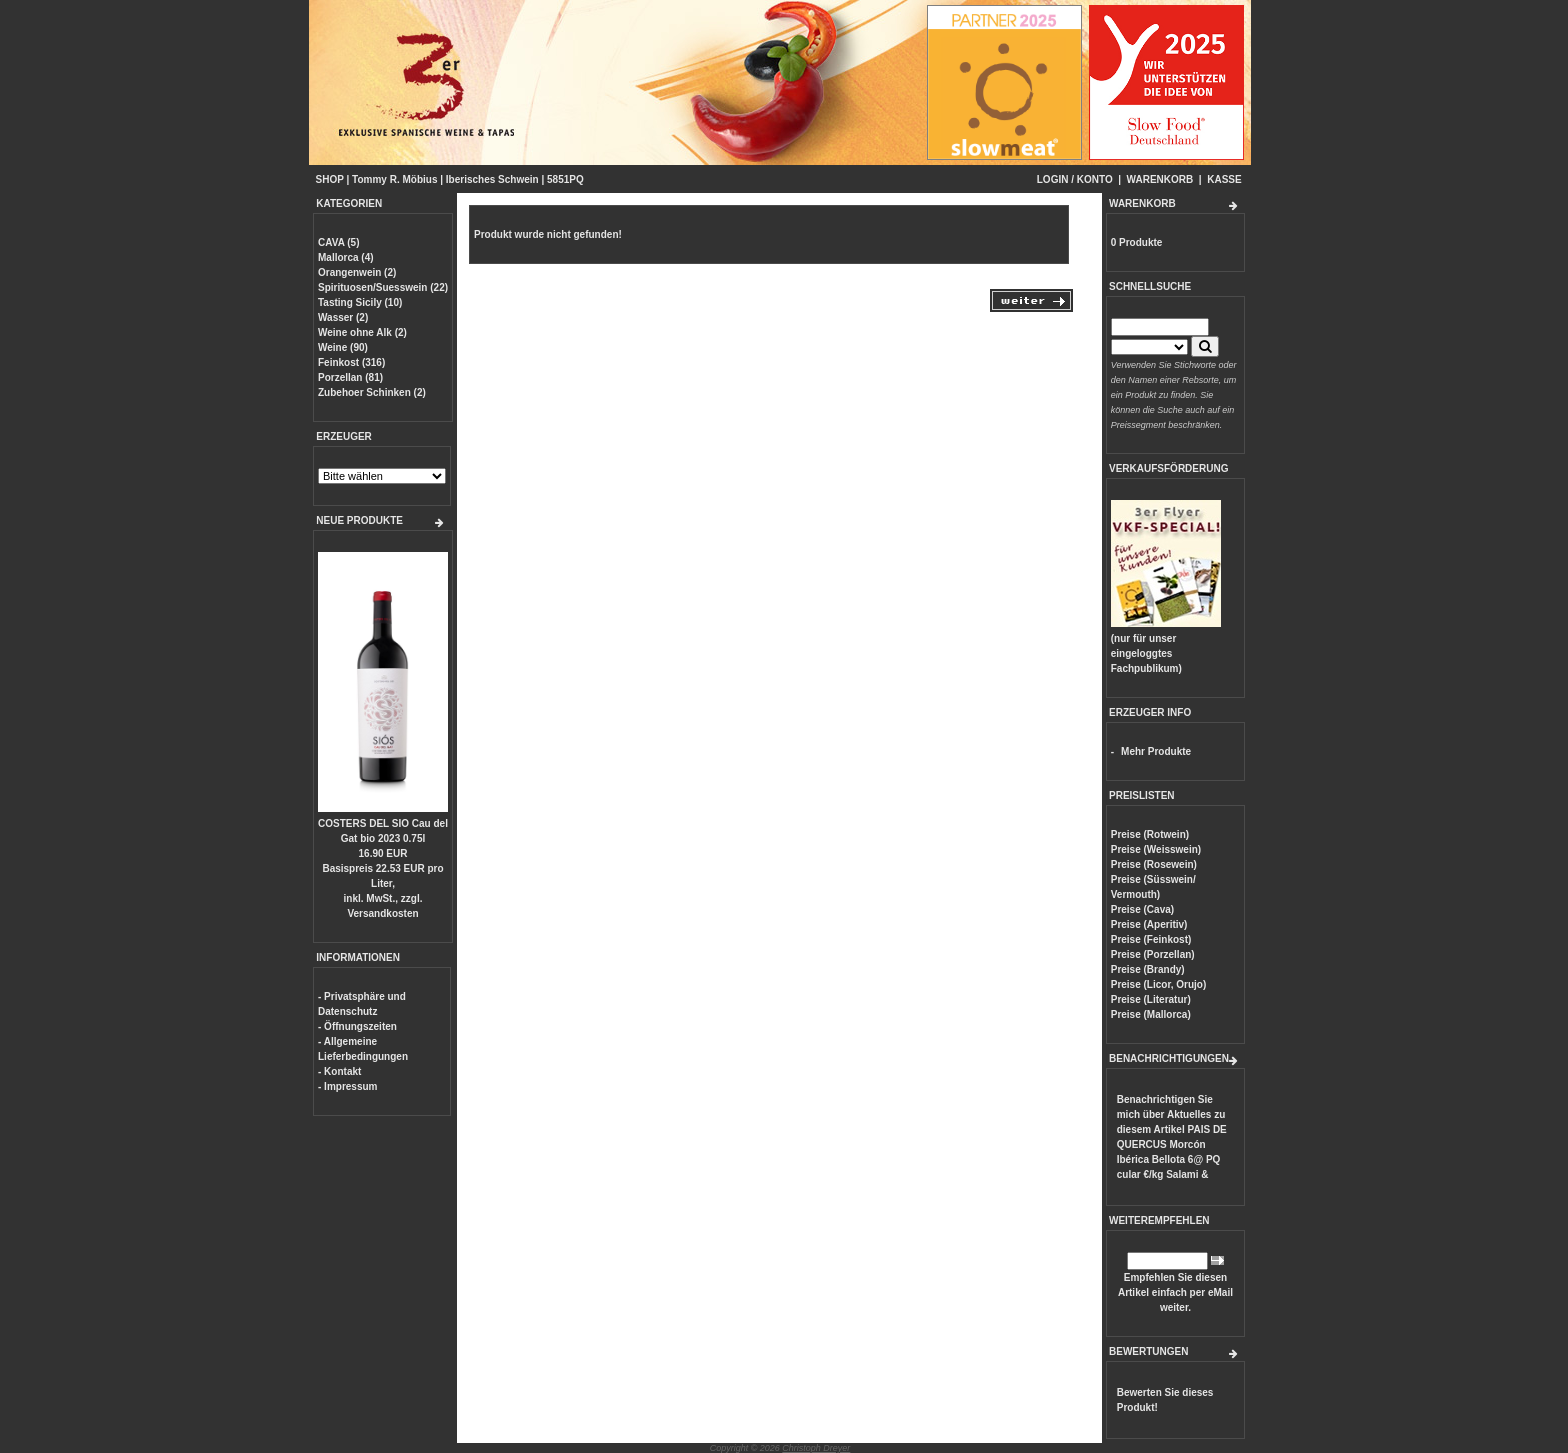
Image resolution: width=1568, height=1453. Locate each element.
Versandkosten (382, 913)
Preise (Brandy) (1148, 969)
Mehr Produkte (1156, 751)
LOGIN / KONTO (1075, 179)
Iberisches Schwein (492, 179)
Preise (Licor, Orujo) (1159, 984)
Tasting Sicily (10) (360, 302)
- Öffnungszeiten (357, 1026)
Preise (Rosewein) (1154, 864)
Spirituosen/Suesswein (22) (383, 287)
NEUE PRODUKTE (359, 520)
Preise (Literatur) (1151, 999)
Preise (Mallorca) (1151, 1014)
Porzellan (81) (350, 377)
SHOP (330, 179)
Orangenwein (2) (357, 272)
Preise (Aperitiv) (1149, 924)
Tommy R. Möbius (394, 179)
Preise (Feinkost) (1151, 939)
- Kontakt (339, 1071)
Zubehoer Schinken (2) (372, 392)
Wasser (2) (343, 317)
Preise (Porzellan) (1153, 954)
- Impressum (347, 1086)
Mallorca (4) (346, 257)
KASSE (1224, 179)
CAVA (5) (338, 242)
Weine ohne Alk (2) (362, 332)
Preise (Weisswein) (1156, 849)
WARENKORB (1160, 179)
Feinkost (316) (351, 362)
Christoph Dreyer (816, 1448)
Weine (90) (343, 347)
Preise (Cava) (1142, 909)
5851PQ (565, 179)
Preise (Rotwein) (1150, 834)
